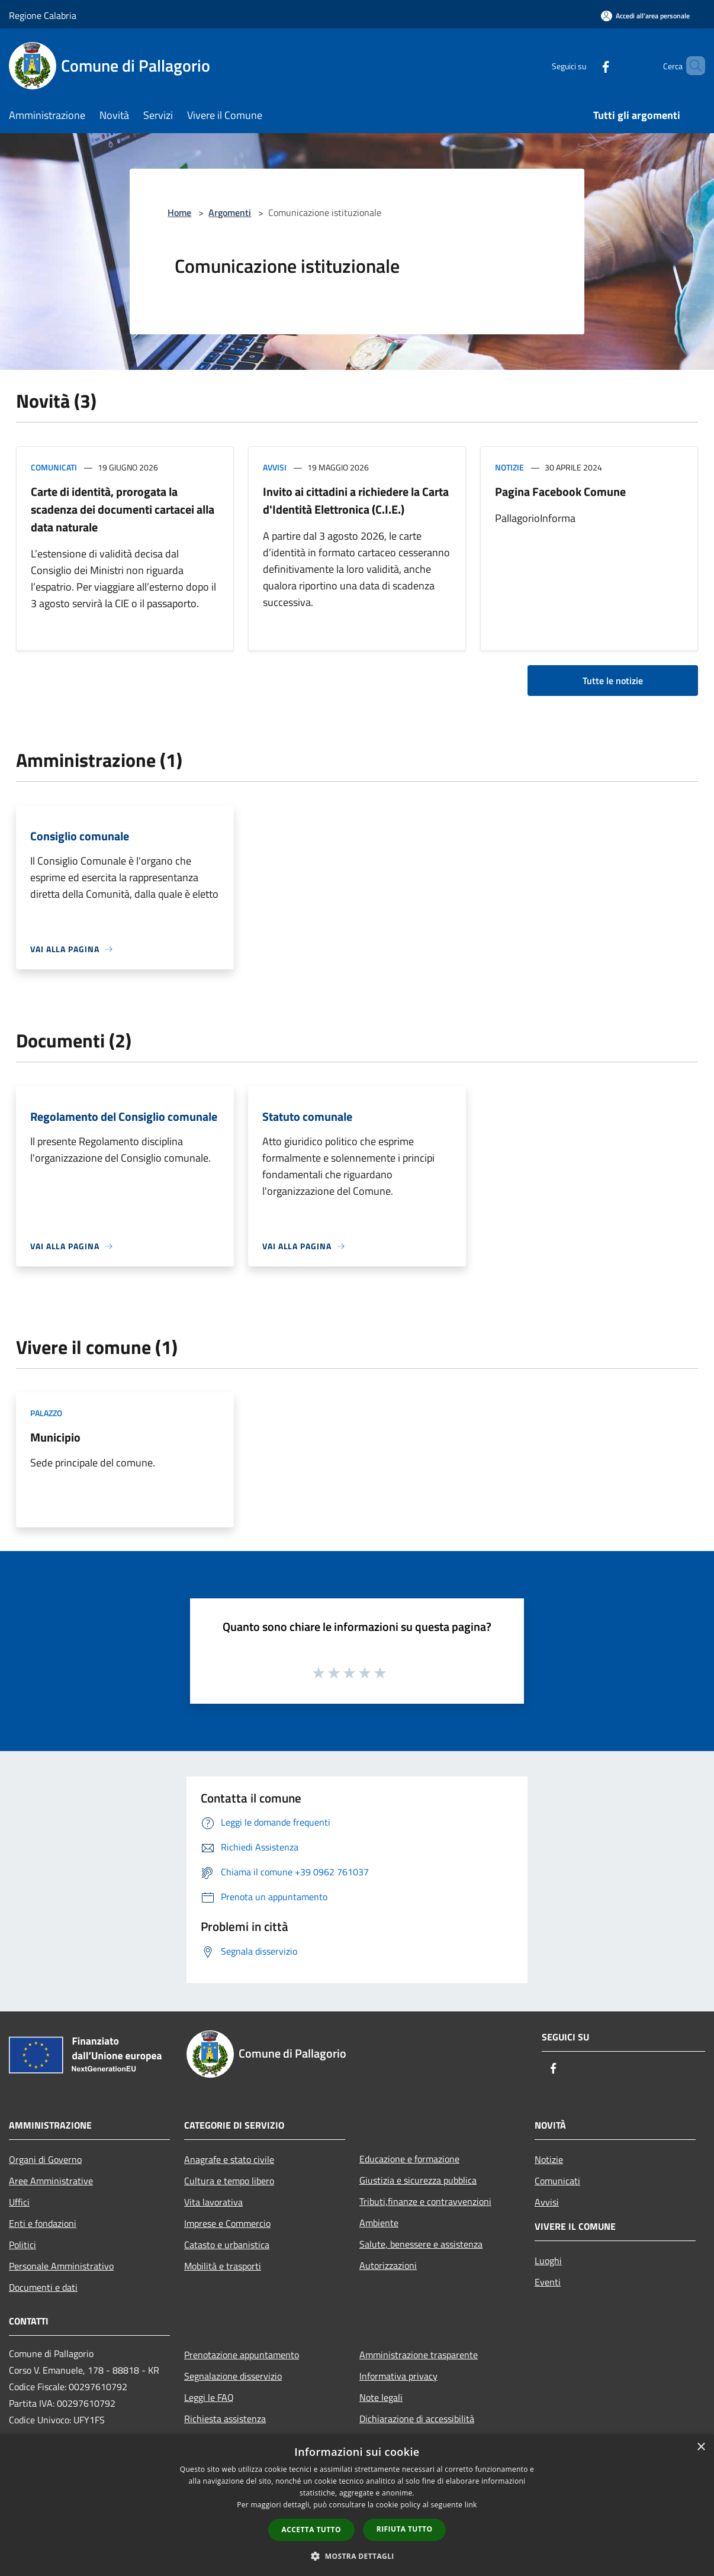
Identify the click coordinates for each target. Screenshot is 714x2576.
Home (179, 212)
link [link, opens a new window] (471, 2505)
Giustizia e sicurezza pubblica (418, 2180)
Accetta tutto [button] (311, 2530)
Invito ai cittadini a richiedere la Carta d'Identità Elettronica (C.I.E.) (356, 500)
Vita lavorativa (213, 2202)
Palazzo (46, 1413)
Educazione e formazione (409, 2159)
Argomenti (229, 212)
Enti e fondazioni (42, 2223)
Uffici (19, 2202)
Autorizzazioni (388, 2265)
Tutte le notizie (613, 680)
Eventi (548, 2282)
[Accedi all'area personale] (645, 16)
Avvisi (275, 467)
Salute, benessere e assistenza (421, 2244)
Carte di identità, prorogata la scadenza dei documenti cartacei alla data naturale (122, 509)
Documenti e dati (43, 2287)
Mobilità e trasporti (222, 2266)
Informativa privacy (398, 2376)
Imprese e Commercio (227, 2223)
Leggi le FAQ (209, 2397)
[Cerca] (691, 65)
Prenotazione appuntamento (241, 2355)
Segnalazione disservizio (233, 2376)
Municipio (55, 1437)
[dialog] (357, 2505)
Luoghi (548, 2260)
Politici (22, 2245)
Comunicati (54, 467)
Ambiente (378, 2223)
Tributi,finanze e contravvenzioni (425, 2201)
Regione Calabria (42, 15)
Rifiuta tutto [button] (405, 2529)
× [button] (700, 2447)
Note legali (381, 2397)
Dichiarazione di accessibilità (416, 2418)
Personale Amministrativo (61, 2266)
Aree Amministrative (51, 2181)
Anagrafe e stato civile (229, 2159)
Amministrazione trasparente (418, 2355)
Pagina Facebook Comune (560, 491)
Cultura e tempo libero (229, 2181)
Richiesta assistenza (225, 2418)
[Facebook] (585, 65)
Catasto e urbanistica (226, 2245)
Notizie (509, 467)
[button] (357, 2556)
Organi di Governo (45, 2159)
